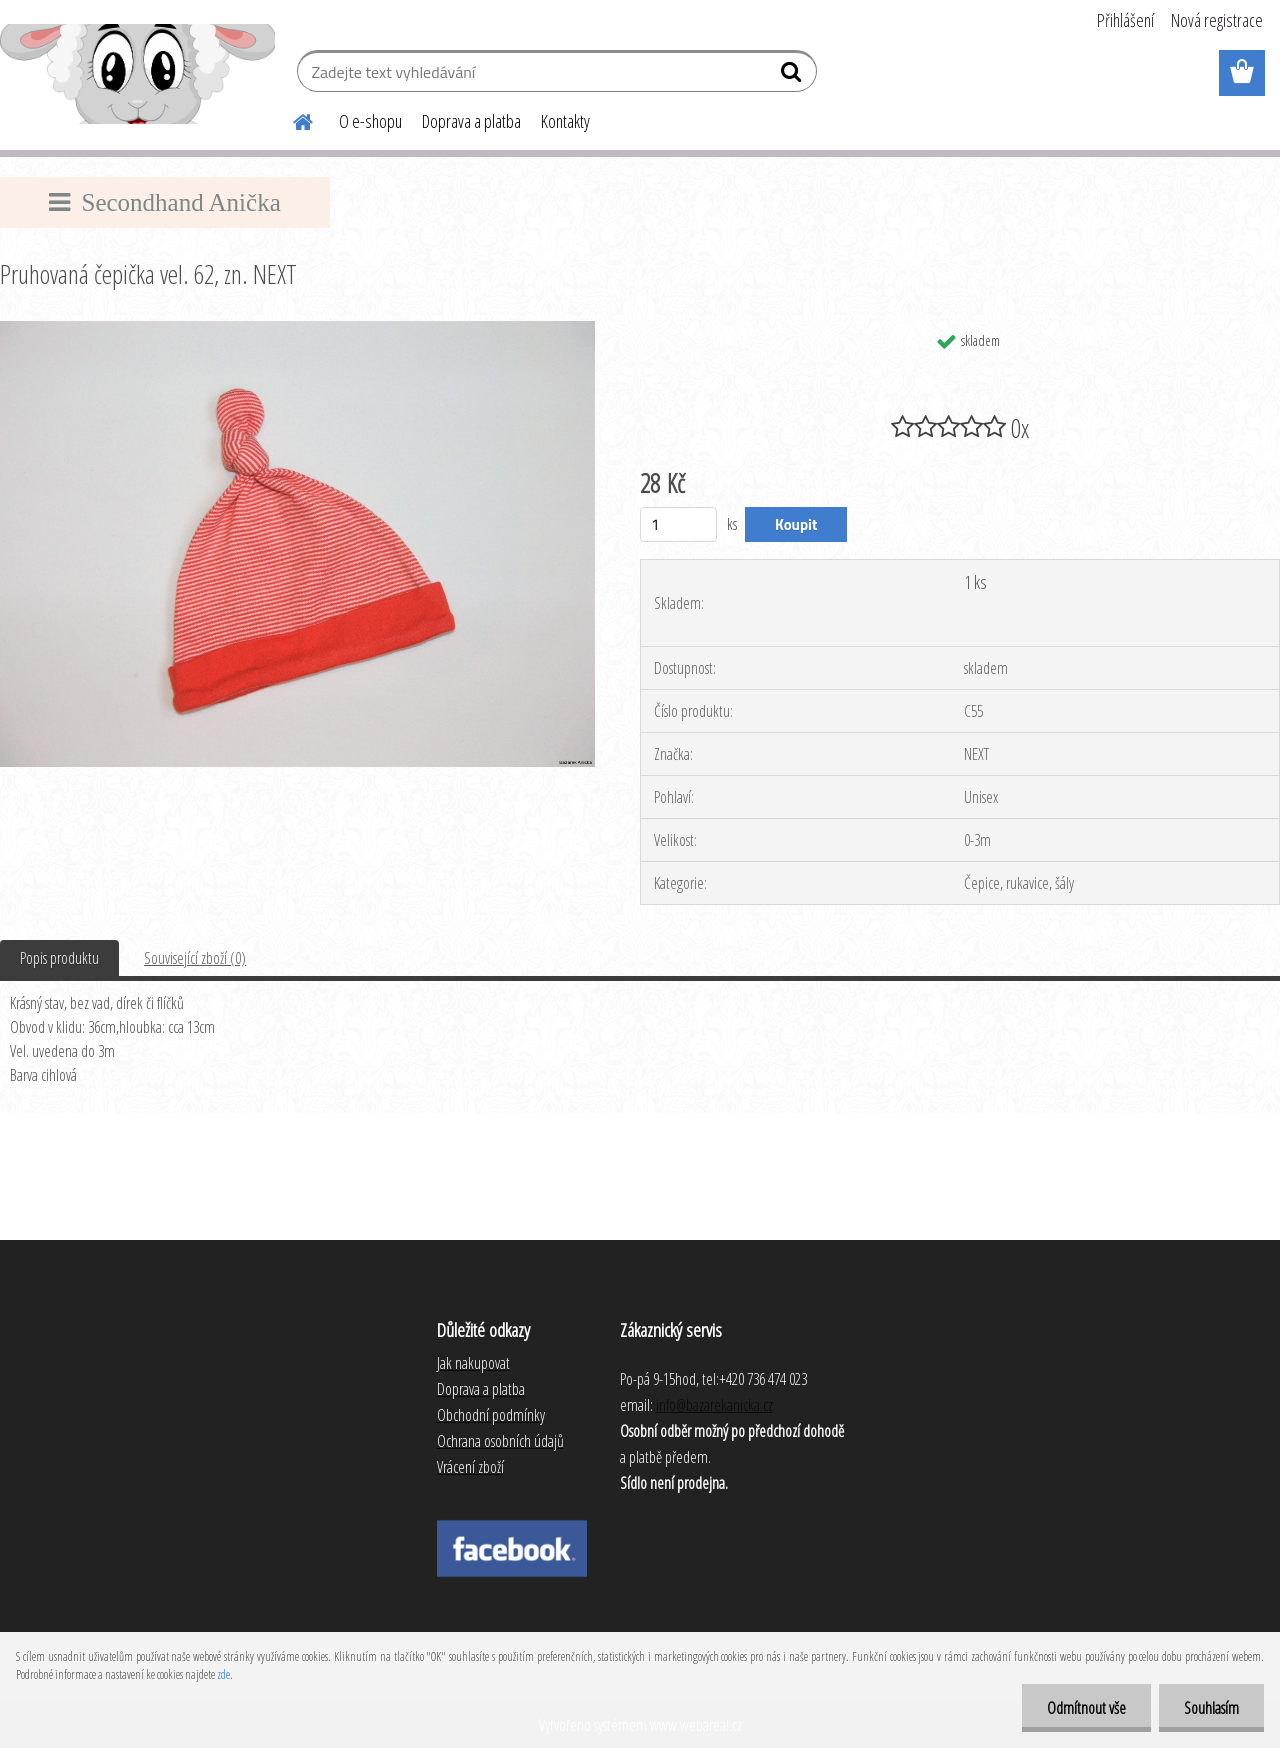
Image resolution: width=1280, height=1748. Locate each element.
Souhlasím (1211, 1708)
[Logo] (137, 74)
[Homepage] (291, 119)
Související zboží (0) (195, 958)
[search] (793, 76)
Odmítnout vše (1086, 1708)
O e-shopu (370, 121)
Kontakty (565, 121)
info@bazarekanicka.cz (714, 1405)
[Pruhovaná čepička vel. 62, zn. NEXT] (297, 329)
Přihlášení (1125, 20)
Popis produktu (59, 958)
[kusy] (678, 524)
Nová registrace (1217, 20)
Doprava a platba (471, 121)
